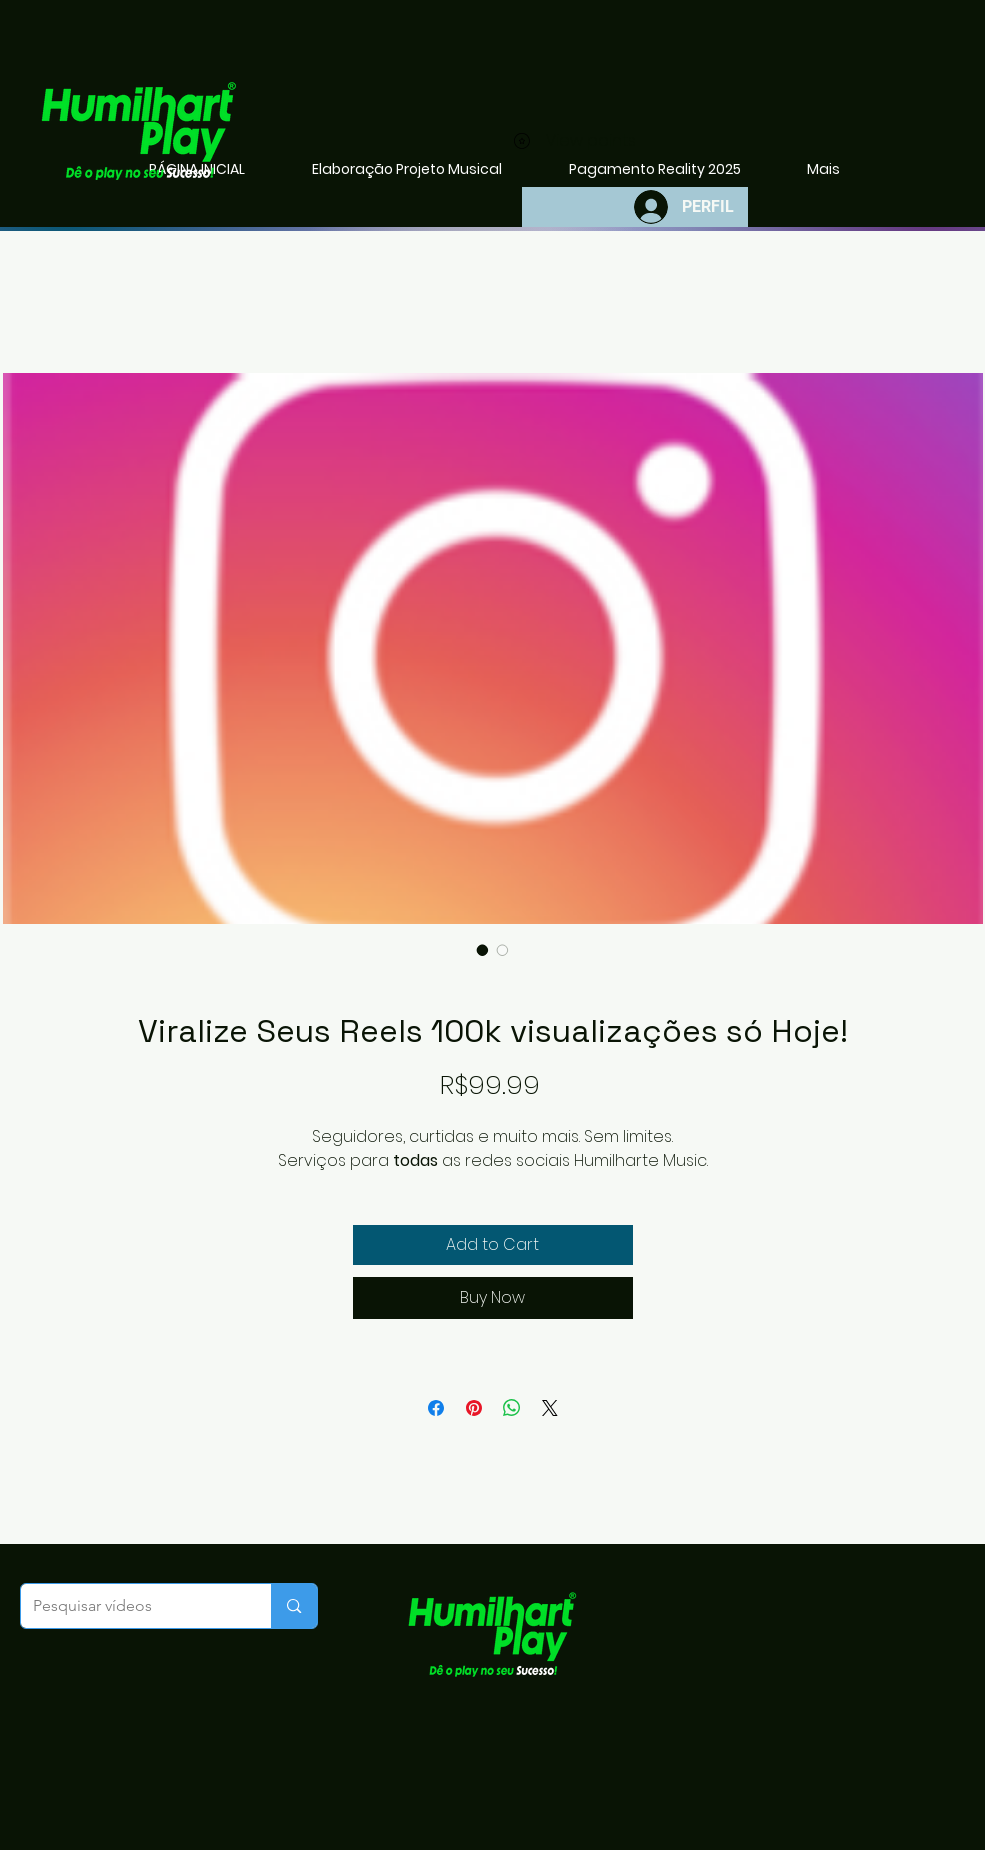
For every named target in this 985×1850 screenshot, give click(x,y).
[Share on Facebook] (436, 1408)
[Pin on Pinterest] (474, 1408)
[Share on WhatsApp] (512, 1408)
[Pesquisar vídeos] (131, 1606)
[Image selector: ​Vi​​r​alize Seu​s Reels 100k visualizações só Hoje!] (483, 950)
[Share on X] (550, 1408)
